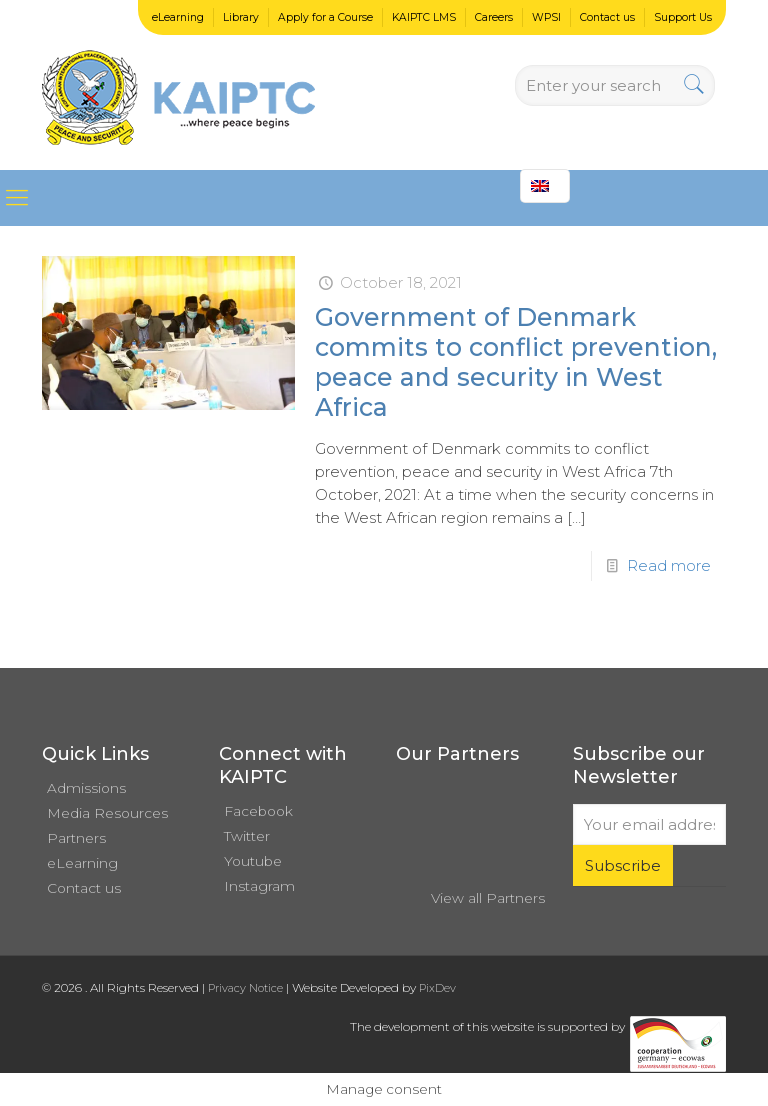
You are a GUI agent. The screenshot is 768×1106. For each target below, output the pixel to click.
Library (241, 17)
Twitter (247, 836)
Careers (494, 17)
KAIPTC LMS (424, 17)
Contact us (607, 17)
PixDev (437, 988)
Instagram (259, 886)
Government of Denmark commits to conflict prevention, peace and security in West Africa (516, 362)
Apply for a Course (325, 17)
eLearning (178, 17)
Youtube (253, 861)
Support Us (683, 17)
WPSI (546, 17)
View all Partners (488, 898)
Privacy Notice (245, 988)
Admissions (86, 788)
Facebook (258, 811)
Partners (76, 838)
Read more (669, 565)
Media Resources (107, 813)
